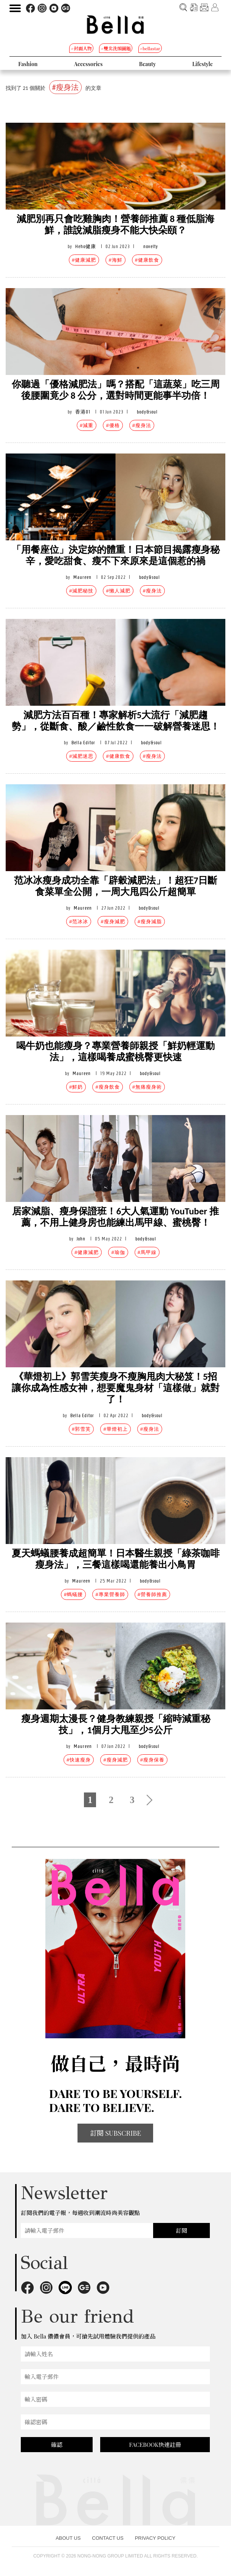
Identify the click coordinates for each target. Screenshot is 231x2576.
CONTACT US (107, 2538)
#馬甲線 (147, 1252)
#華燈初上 (115, 1429)
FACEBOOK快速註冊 (155, 2444)
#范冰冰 (78, 921)
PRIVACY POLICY (155, 2538)
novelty (150, 246)
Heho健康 (85, 246)
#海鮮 (115, 260)
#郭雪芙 (81, 1429)
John (81, 1239)
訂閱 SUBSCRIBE (115, 2133)
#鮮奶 (76, 1087)
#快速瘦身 (79, 1760)
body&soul (147, 412)
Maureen (82, 577)
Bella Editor (83, 742)
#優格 (112, 425)
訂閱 (181, 2230)
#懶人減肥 (118, 591)
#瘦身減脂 (150, 921)
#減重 (86, 425)
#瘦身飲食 (107, 1087)
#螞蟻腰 (73, 1594)
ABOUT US (68, 2538)
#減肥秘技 (81, 591)
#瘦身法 (141, 425)
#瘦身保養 (152, 1760)
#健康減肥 (84, 260)
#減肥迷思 (81, 756)
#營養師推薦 (152, 1594)
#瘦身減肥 (113, 921)
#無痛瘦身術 (147, 1087)
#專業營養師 (110, 1594)
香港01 (82, 412)
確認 (56, 2444)
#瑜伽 (118, 1252)
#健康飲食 (147, 260)
